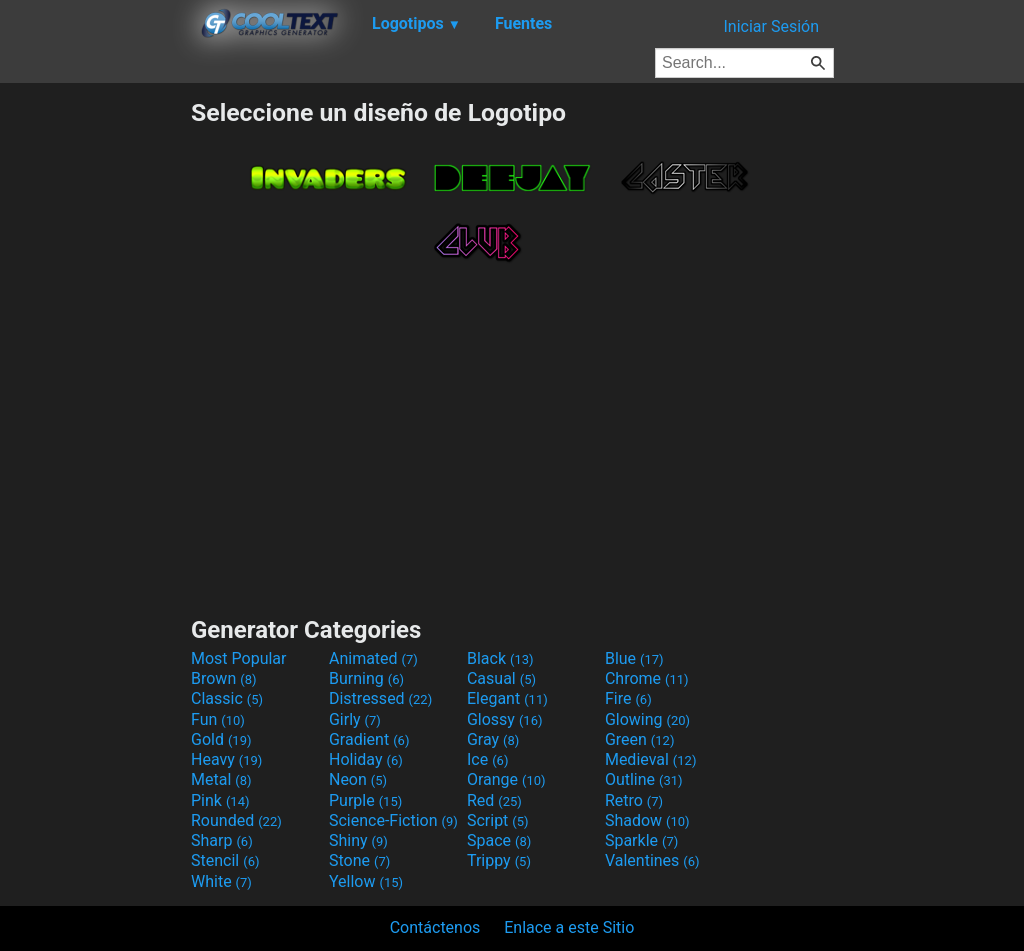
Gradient (369, 739)
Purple (365, 800)
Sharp (222, 840)
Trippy (499, 860)
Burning (366, 678)
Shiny (358, 840)
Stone (359, 860)
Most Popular (239, 658)
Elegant (507, 698)
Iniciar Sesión (771, 26)
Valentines (652, 860)
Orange (506, 779)
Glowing (647, 719)
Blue (634, 658)
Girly (355, 719)
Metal (221, 779)
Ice (487, 759)
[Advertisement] (95, 398)
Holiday (366, 759)
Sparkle (641, 840)
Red (494, 800)
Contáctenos (435, 927)
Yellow (366, 881)
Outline (644, 779)
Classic (227, 698)
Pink (220, 800)
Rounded (236, 820)
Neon (358, 779)
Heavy (226, 759)
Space (499, 840)
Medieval (651, 759)
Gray (493, 739)
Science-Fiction (393, 820)
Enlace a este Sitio (569, 927)
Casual (501, 678)
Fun (218, 719)
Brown (223, 678)
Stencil (225, 860)
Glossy (505, 719)
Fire (628, 698)
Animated (373, 658)
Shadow (647, 820)
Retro (634, 800)
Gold (221, 739)
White (221, 881)
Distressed (380, 698)
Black (500, 658)
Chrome (647, 678)
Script (498, 820)
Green (640, 739)
